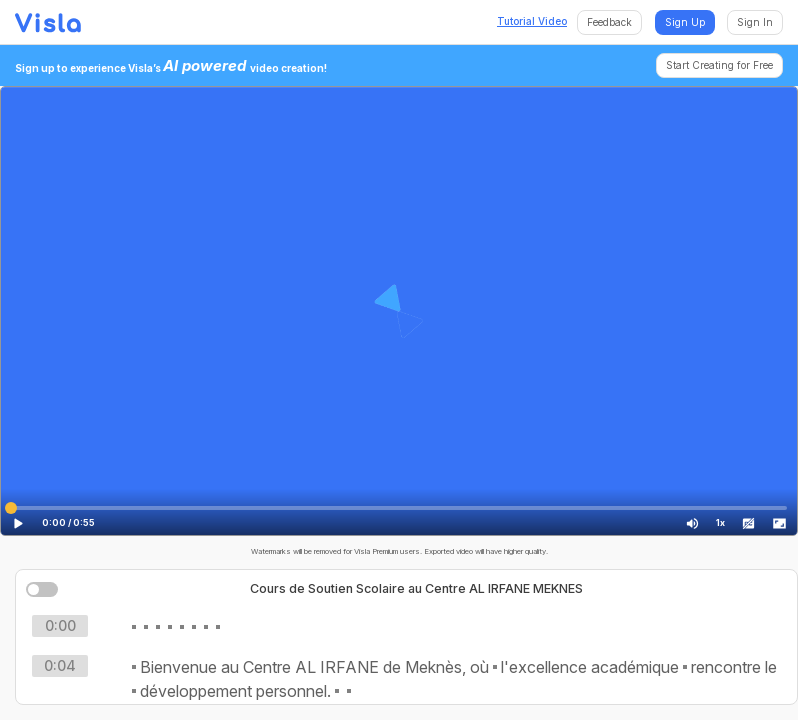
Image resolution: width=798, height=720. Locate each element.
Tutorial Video (532, 21)
